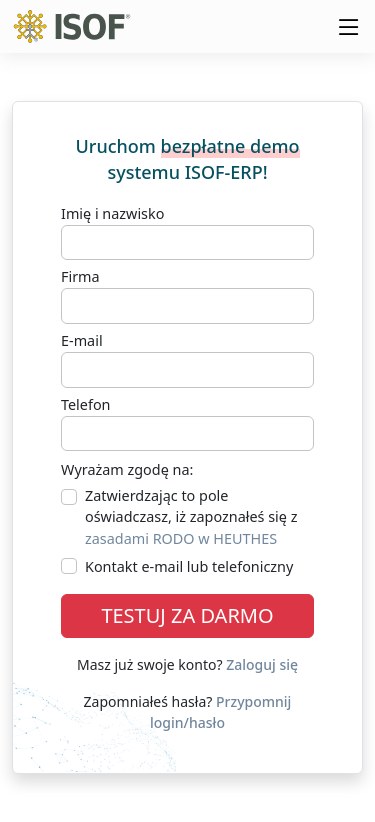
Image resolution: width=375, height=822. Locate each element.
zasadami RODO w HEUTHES (181, 538)
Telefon (86, 404)
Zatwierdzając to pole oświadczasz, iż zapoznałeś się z (191, 517)
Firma (80, 276)
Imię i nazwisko (112, 213)
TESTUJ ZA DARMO (187, 615)
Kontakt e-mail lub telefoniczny (189, 566)
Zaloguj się (262, 664)
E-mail (82, 340)
